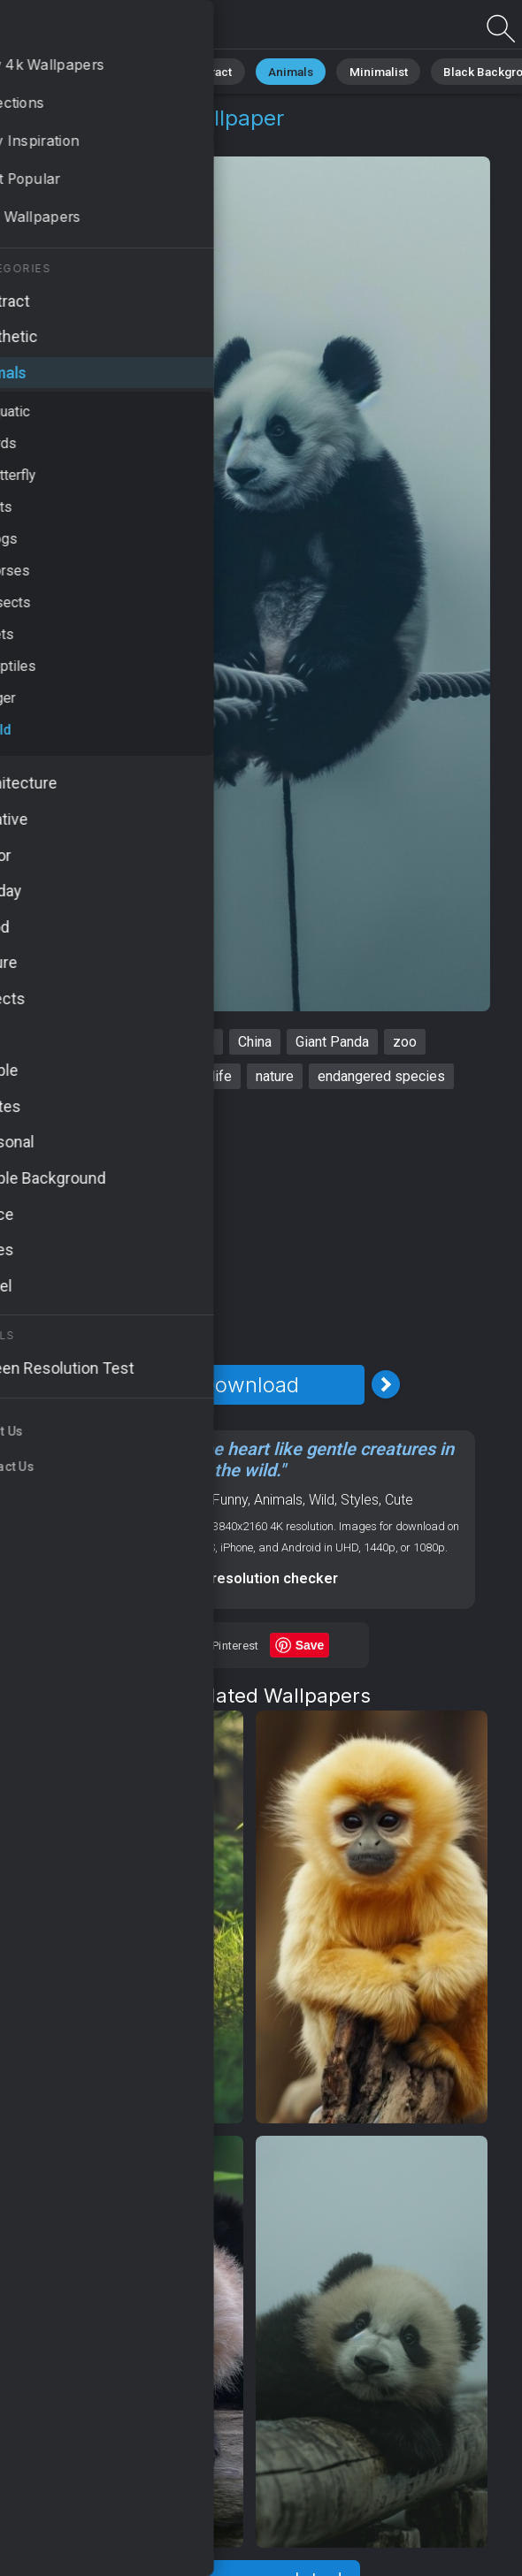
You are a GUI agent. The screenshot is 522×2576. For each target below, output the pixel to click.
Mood (187, 1499)
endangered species (381, 1076)
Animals (271, 70)
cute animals (175, 1041)
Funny (230, 1499)
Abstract (196, 70)
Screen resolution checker (249, 1578)
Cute (399, 1499)
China (255, 1041)
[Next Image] (386, 1384)
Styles (360, 1499)
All (66, 70)
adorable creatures (104, 1076)
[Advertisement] (249, 1227)
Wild (133, 139)
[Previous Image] (113, 1384)
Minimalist (350, 70)
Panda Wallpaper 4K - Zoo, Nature (106, 28)
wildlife (209, 1076)
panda (93, 1041)
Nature (123, 70)
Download (249, 1385)
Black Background (456, 70)
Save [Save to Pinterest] (310, 1645)
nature (275, 1076)
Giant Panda (332, 1041)
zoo (405, 1041)
